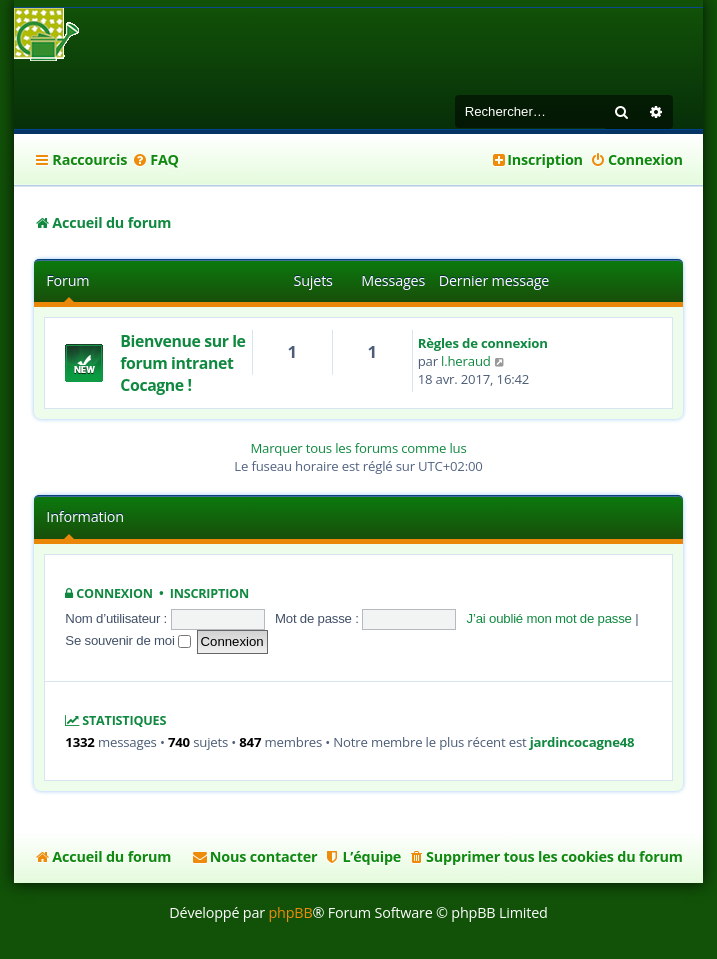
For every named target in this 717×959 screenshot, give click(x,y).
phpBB (290, 912)
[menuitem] (155, 160)
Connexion (114, 593)
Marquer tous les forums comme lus (358, 448)
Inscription (209, 593)
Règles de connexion (483, 343)
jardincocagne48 (582, 742)
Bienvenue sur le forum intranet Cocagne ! (182, 363)
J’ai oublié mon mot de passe (549, 618)
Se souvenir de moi (128, 640)
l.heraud (466, 361)
